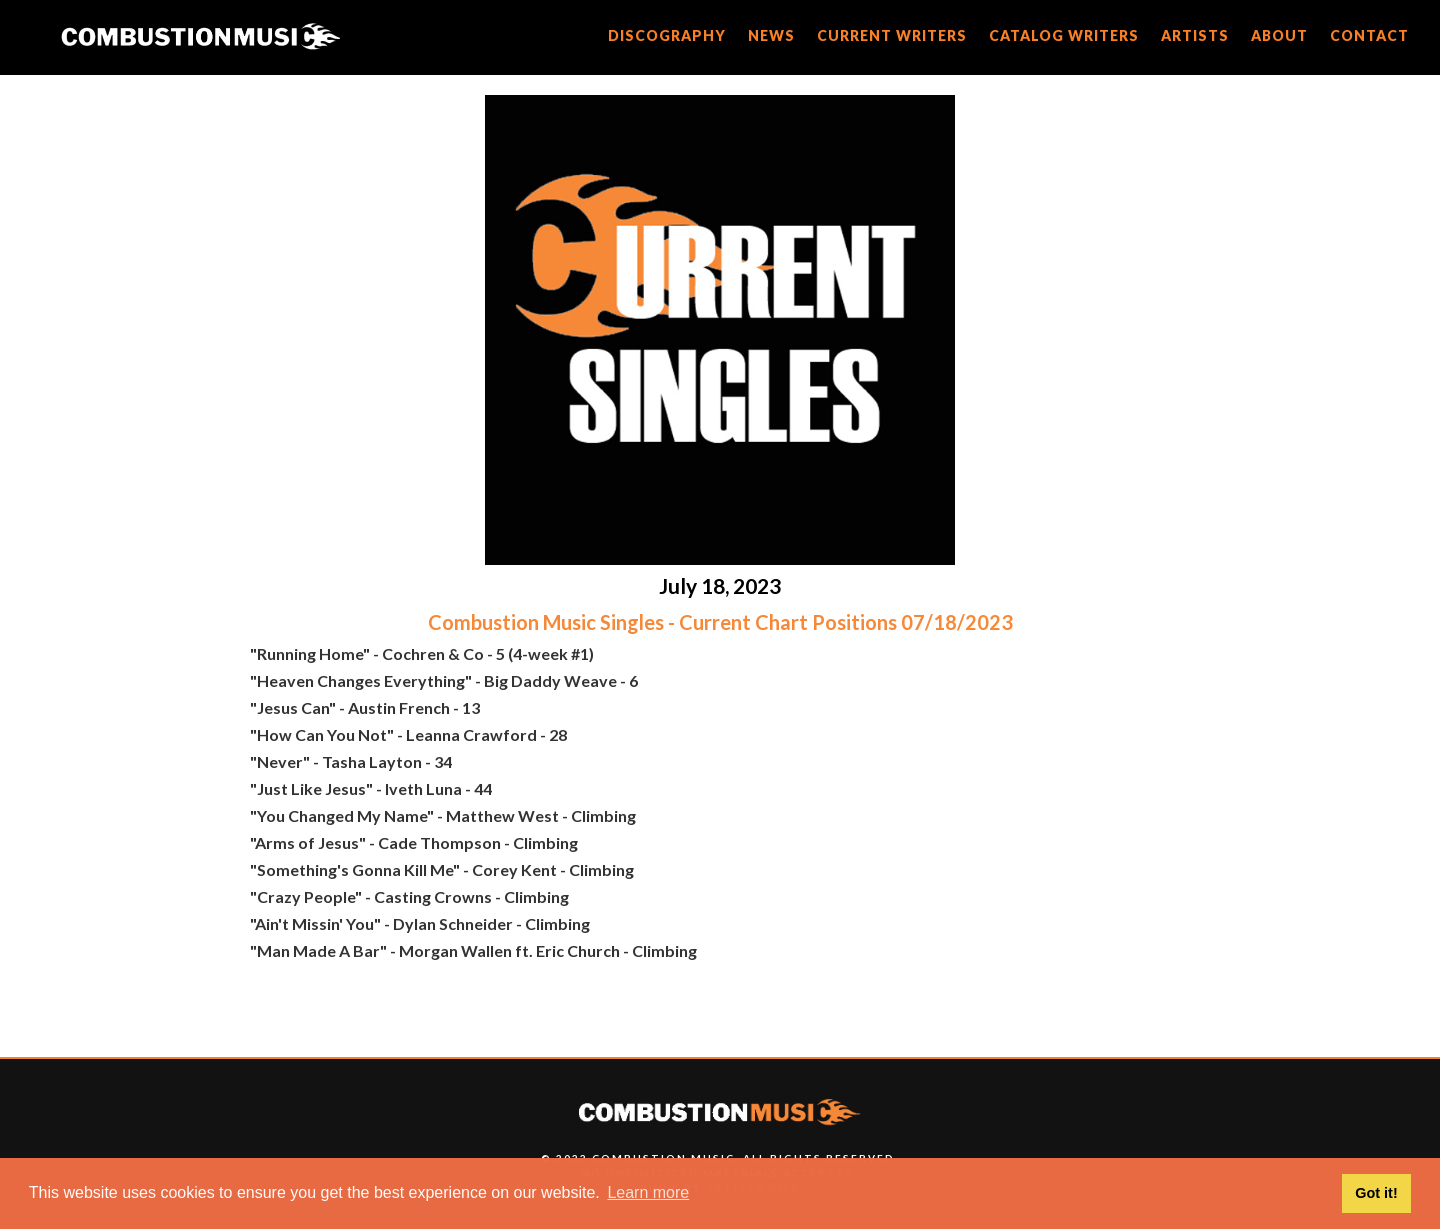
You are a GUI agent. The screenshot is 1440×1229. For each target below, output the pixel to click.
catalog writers (1064, 35)
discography (667, 35)
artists (1195, 35)
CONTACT (1369, 35)
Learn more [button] (648, 1192)
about (1279, 35)
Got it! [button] (1376, 1193)
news (771, 35)
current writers (892, 35)
